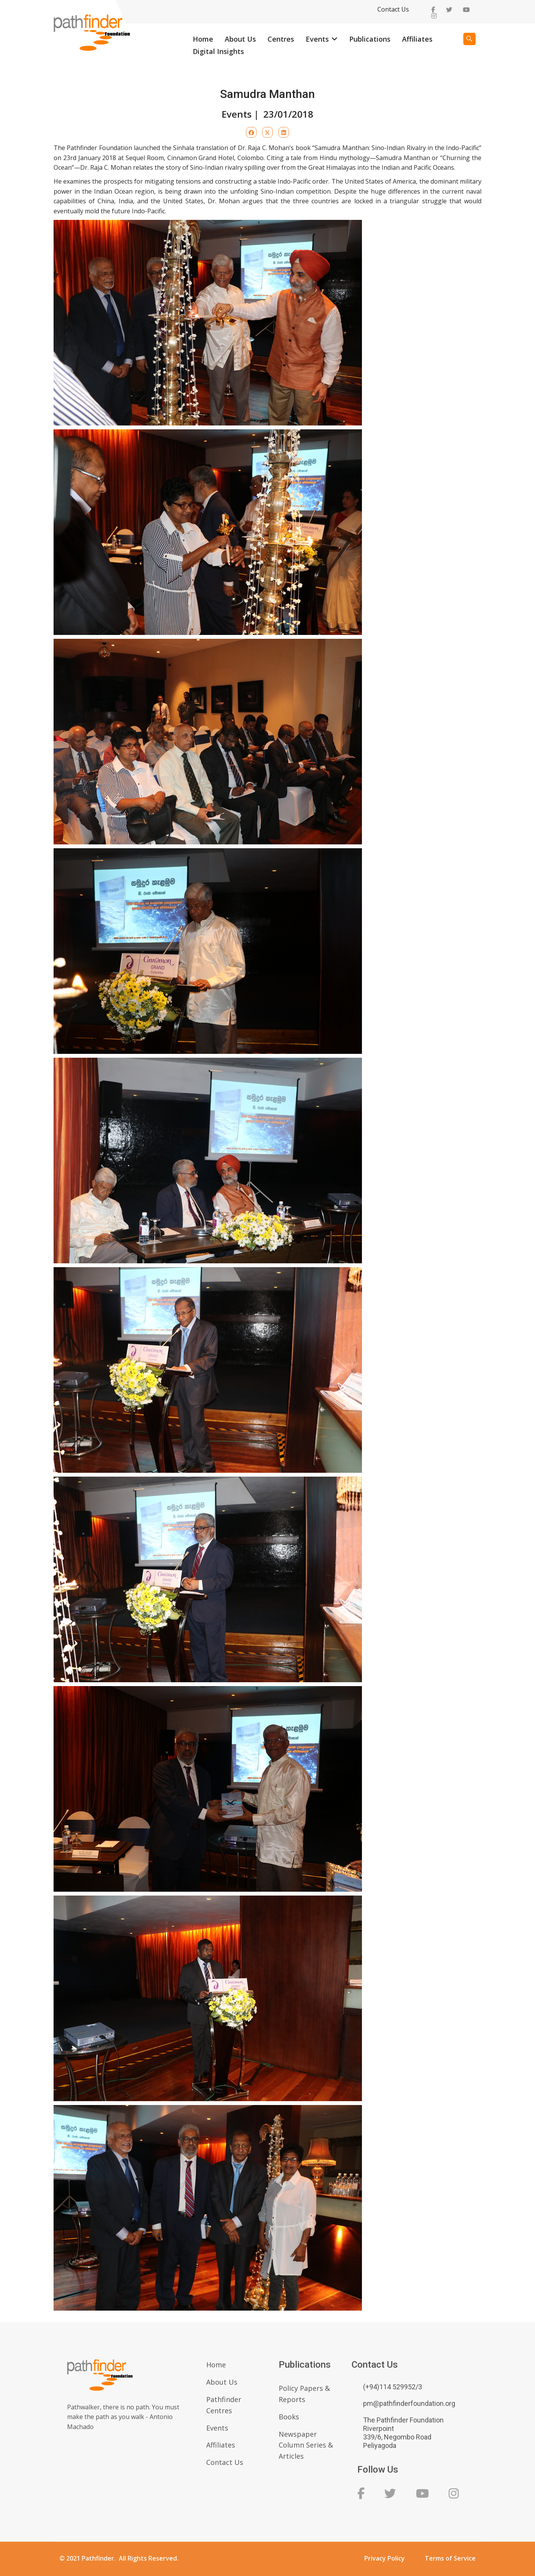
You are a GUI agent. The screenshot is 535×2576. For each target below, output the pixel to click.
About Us (240, 39)
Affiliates (417, 39)
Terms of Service (450, 2558)
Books (289, 2416)
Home (203, 39)
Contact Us (393, 9)
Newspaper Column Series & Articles (306, 2445)
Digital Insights (218, 51)
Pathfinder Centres (223, 2405)
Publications (369, 39)
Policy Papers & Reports (304, 2394)
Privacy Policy (384, 2558)
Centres (281, 39)
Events (317, 39)
